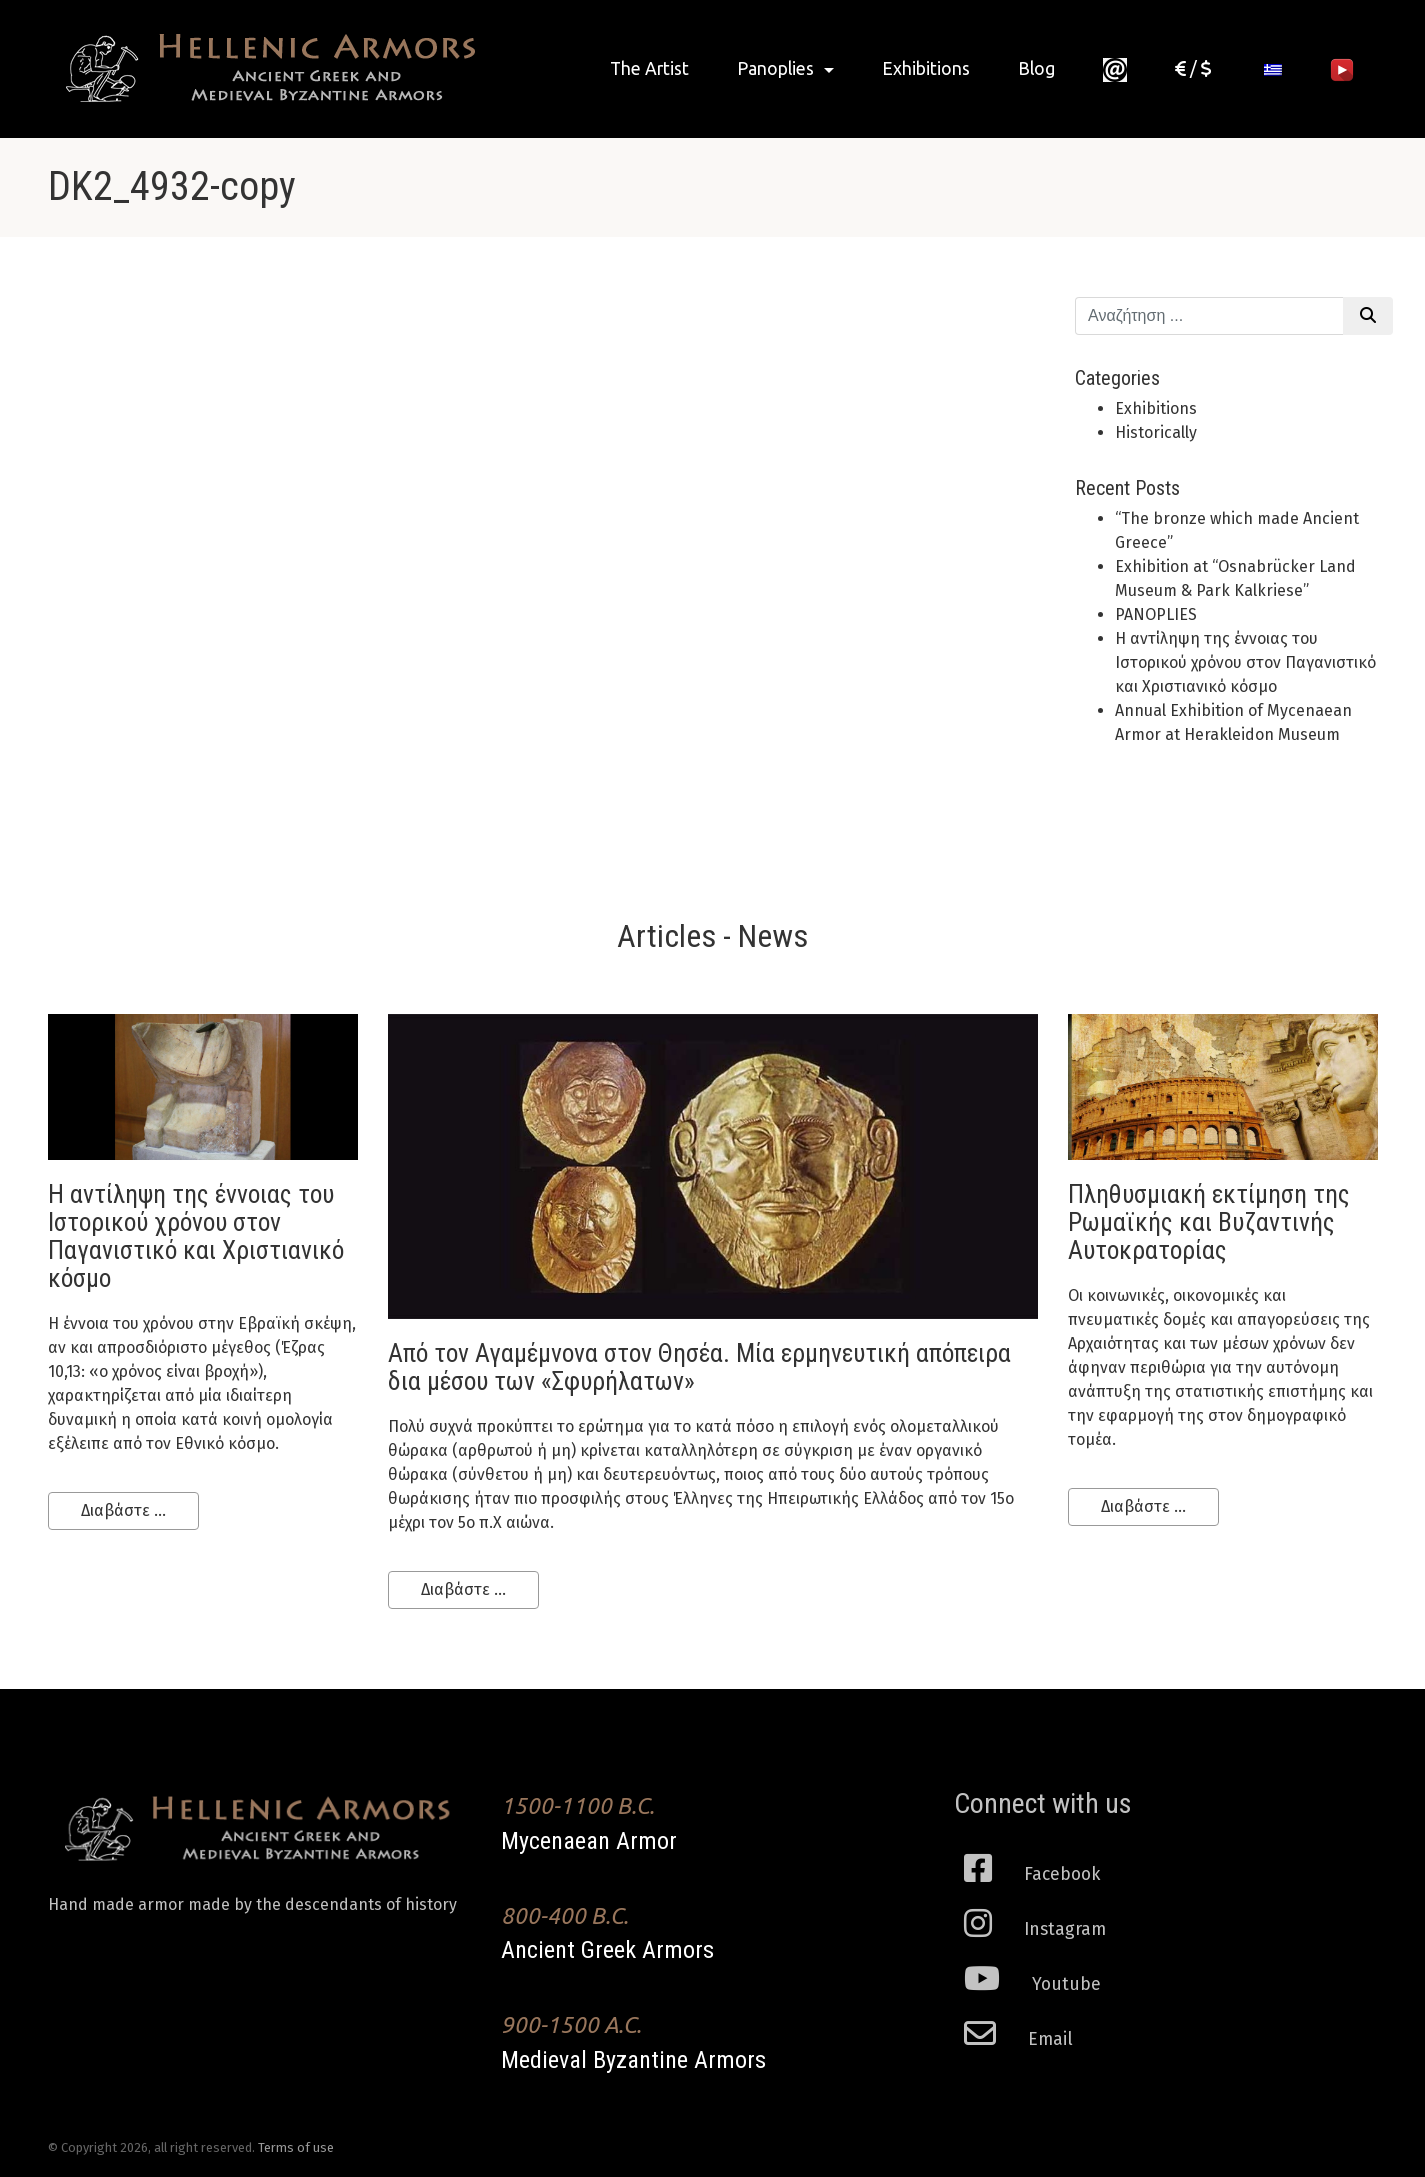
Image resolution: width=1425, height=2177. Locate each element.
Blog (1036, 68)
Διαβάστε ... (123, 1510)
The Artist (649, 68)
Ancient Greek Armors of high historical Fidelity (263, 68)
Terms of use (296, 2147)
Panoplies (777, 68)
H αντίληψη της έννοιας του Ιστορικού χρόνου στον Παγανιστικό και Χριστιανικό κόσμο (1245, 662)
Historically (1156, 432)
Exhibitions (926, 68)
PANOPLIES (1156, 614)
